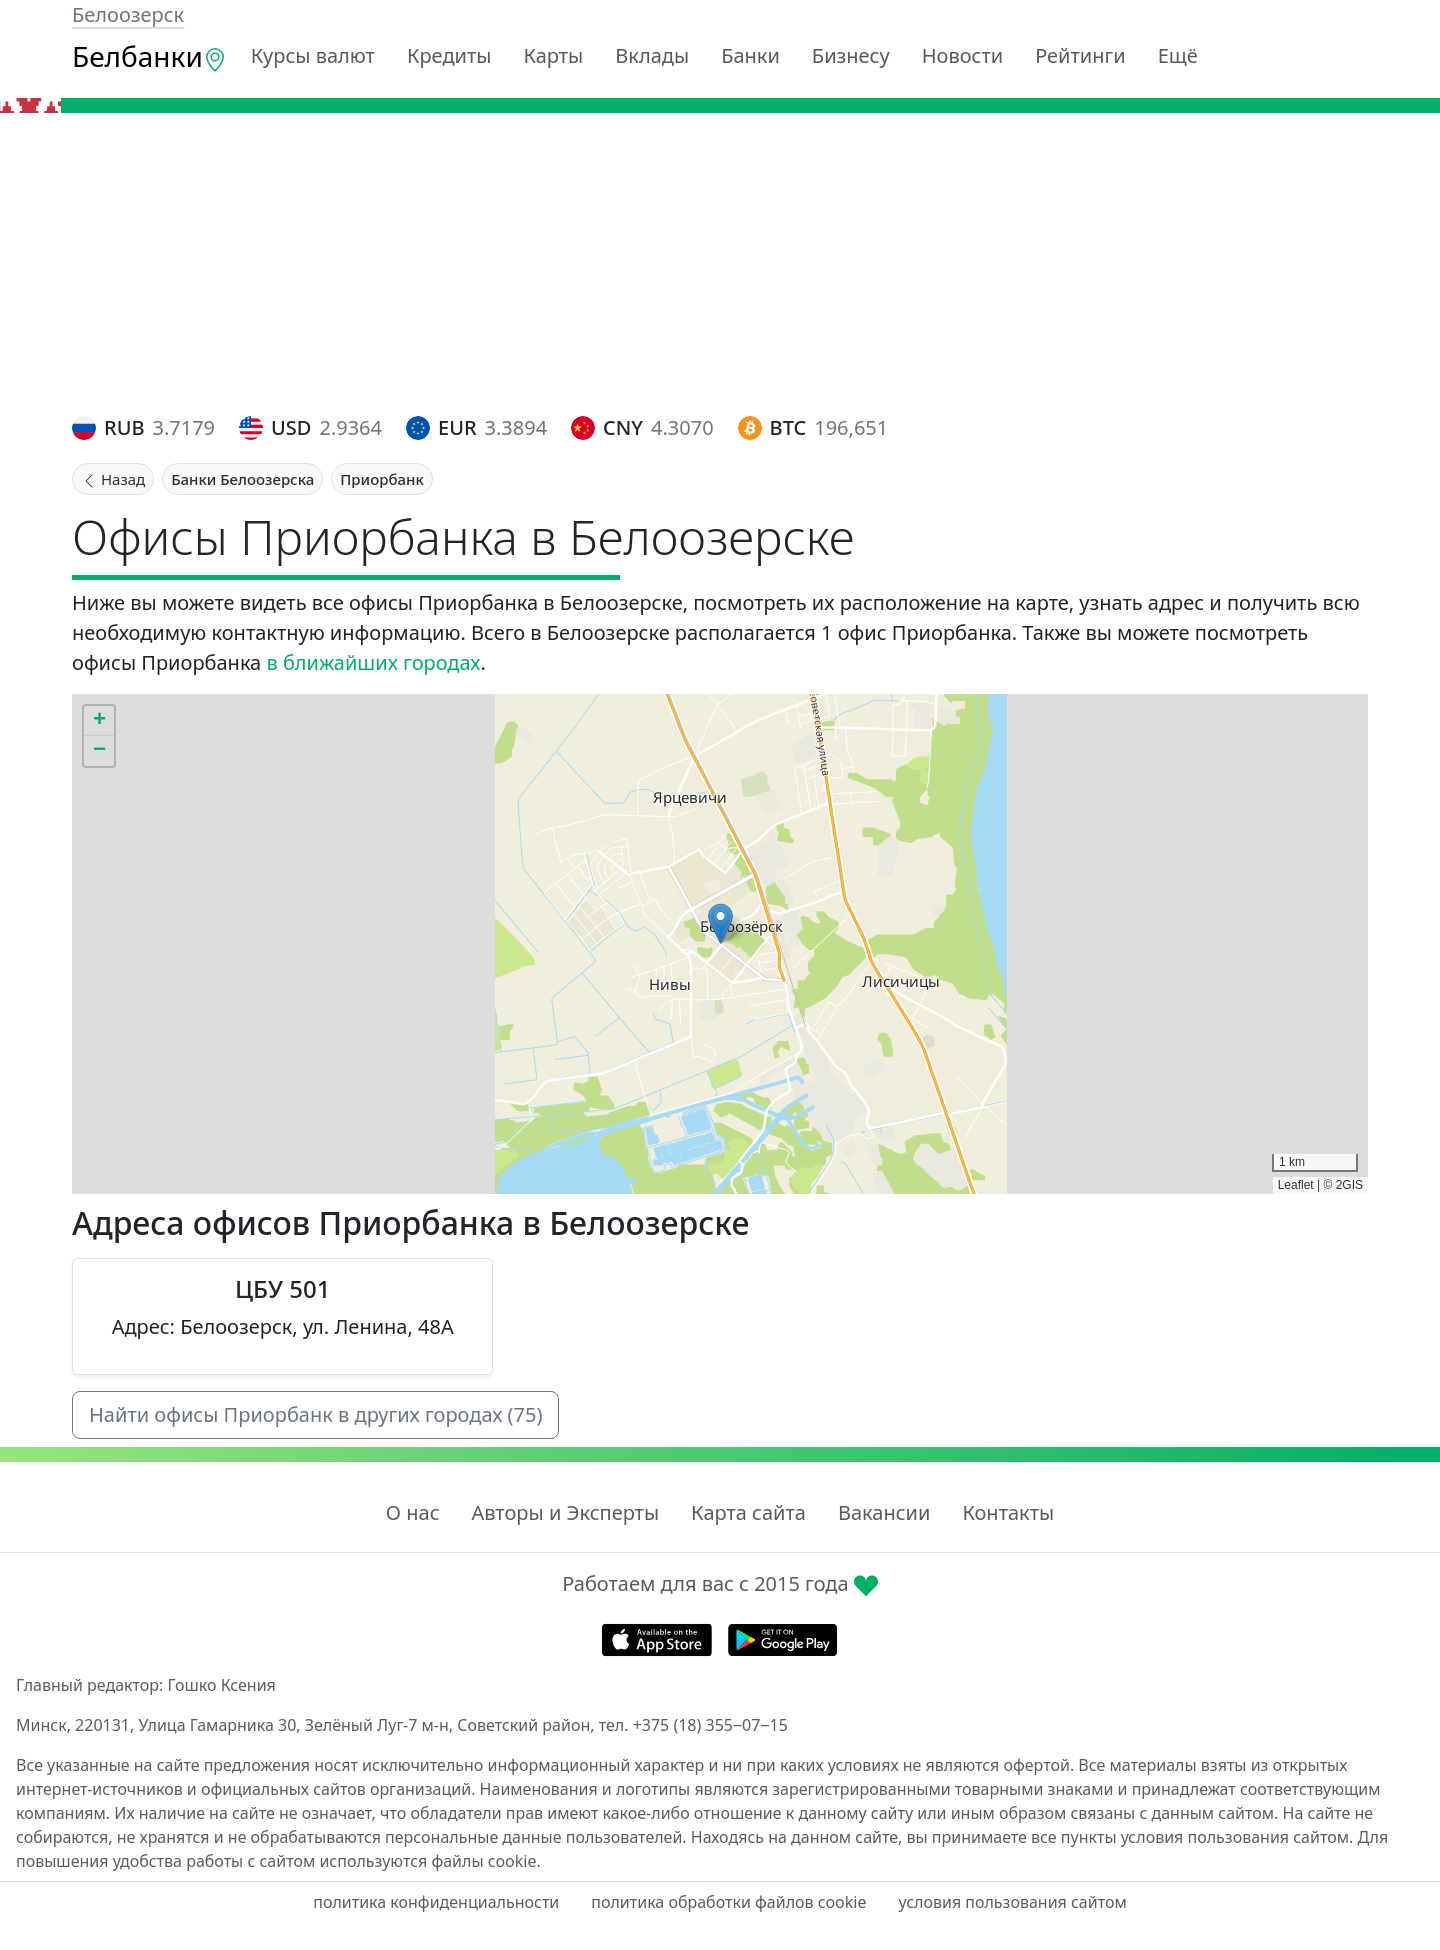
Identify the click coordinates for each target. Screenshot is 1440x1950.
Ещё (1178, 55)
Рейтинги (1080, 55)
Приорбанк (382, 479)
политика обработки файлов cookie (728, 1902)
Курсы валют (313, 55)
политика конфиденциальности (436, 1902)
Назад (113, 479)
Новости (962, 55)
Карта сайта (748, 1512)
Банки (750, 55)
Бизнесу (851, 55)
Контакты (1008, 1512)
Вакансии (884, 1512)
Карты (553, 55)
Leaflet (1296, 1185)
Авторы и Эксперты (566, 1512)
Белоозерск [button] (128, 14)
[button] (720, 923)
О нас (413, 1512)
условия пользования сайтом (1012, 1902)
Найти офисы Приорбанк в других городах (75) (315, 1414)
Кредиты (449, 55)
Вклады (652, 55)
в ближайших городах (373, 662)
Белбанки (149, 56)
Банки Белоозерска (242, 479)
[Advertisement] (720, 263)
